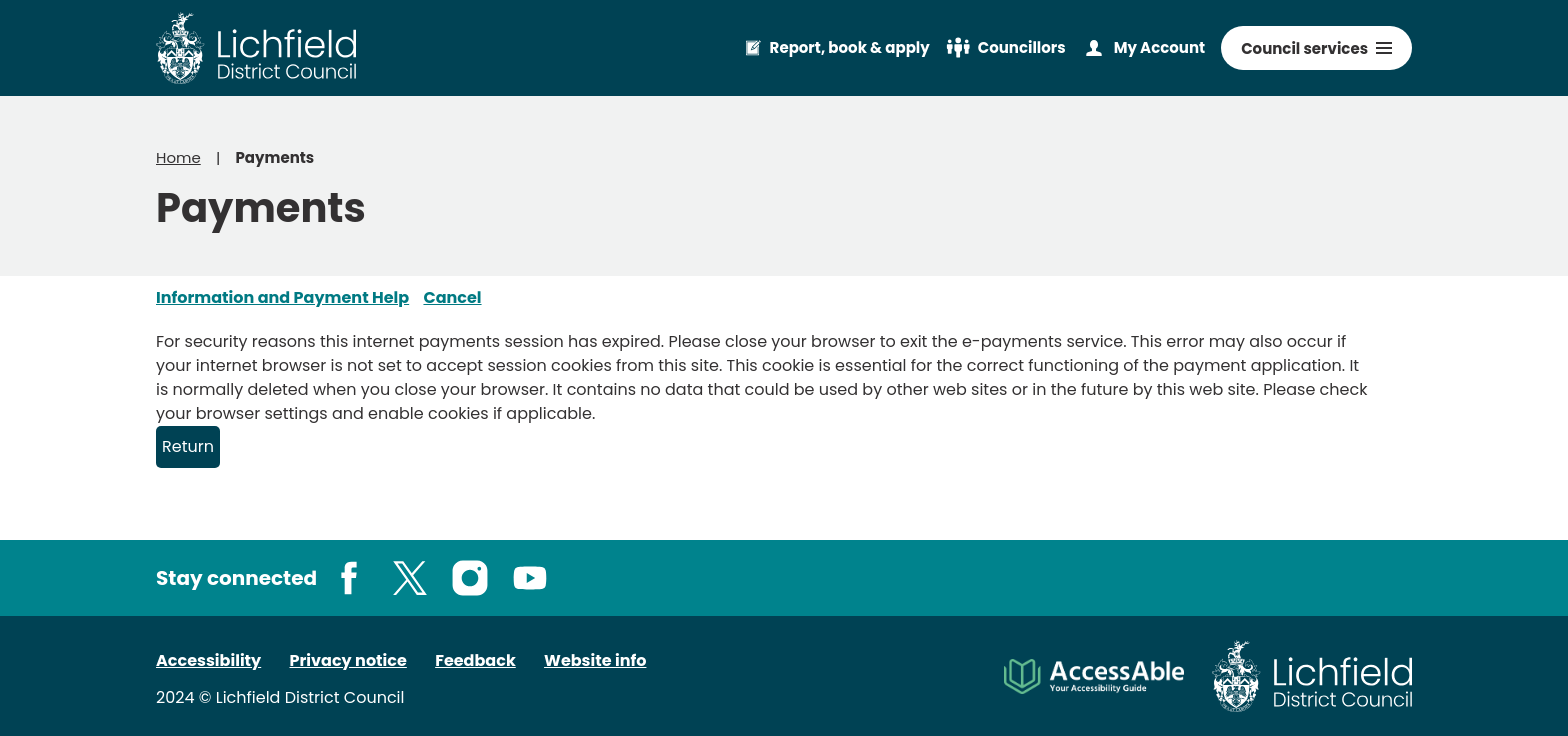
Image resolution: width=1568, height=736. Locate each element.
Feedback (475, 660)
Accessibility (208, 660)
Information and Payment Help (282, 297)
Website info (595, 660)
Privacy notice (348, 660)
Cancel (452, 297)
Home (178, 157)
